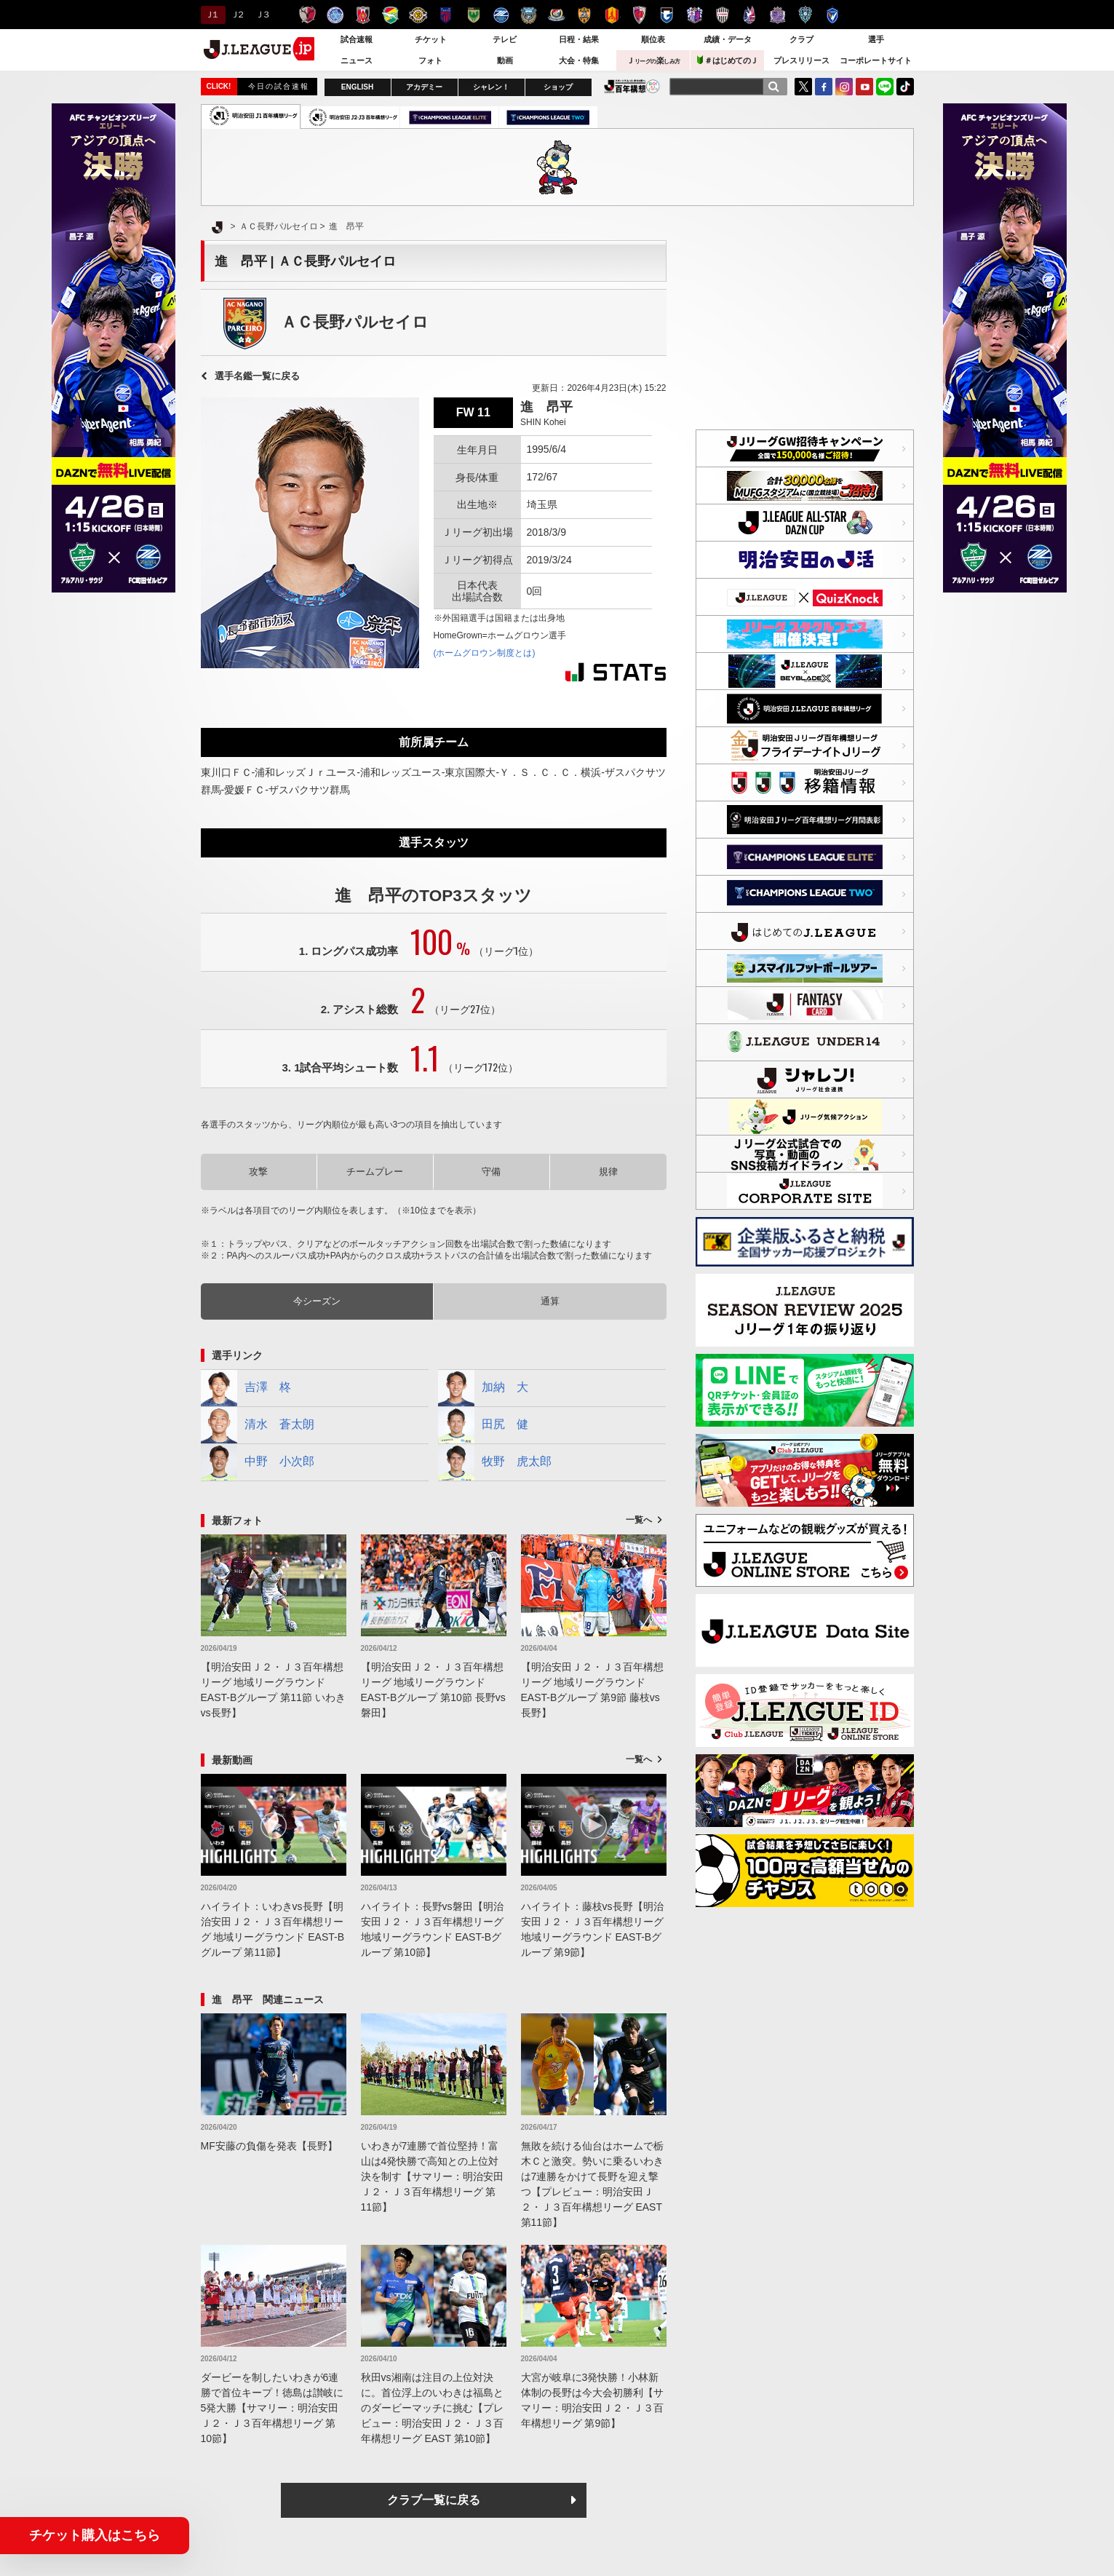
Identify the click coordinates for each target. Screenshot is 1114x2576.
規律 (608, 1171)
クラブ (801, 39)
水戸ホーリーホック (335, 15)
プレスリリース (801, 60)
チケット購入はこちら (94, 2535)
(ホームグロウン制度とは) (485, 653)
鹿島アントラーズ (307, 15)
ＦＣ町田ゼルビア (501, 15)
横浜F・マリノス (556, 15)
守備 (491, 1171)
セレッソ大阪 (694, 15)
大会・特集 (579, 60)
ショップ (558, 87)
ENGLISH (357, 87)
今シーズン (317, 1301)
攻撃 (258, 1171)
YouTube (864, 86)
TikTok (905, 86)
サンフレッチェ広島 (777, 15)
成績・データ (728, 39)
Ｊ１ (211, 14)
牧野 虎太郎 (495, 1462)
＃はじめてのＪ (727, 60)
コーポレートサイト (876, 60)
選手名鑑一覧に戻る (257, 375)
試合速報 (357, 39)
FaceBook (823, 86)
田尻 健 (483, 1425)
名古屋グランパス (611, 15)
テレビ (505, 39)
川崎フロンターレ (529, 15)
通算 (550, 1301)
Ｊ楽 (653, 60)
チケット (431, 39)
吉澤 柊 (246, 1388)
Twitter (803, 86)
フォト (430, 60)
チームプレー (374, 1171)
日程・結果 (579, 39)
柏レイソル (418, 15)
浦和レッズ (363, 15)
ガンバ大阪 (667, 15)
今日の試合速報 (278, 86)
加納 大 (483, 1388)
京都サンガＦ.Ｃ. (639, 15)
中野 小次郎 (257, 1462)
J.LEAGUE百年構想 (632, 86)
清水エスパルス (584, 15)
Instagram (844, 86)
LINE (885, 86)
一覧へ (639, 1520)
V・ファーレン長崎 (833, 15)
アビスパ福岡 (805, 15)
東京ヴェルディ (473, 15)
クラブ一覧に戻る (433, 2500)
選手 (876, 39)
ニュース (357, 60)
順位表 (653, 39)
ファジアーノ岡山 (750, 15)
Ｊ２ (237, 14)
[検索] (773, 86)
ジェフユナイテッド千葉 (390, 15)
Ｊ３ (261, 14)
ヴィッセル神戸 (722, 15)
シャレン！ (491, 87)
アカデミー (424, 87)
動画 (505, 60)
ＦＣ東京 (446, 15)
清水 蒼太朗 (257, 1425)
